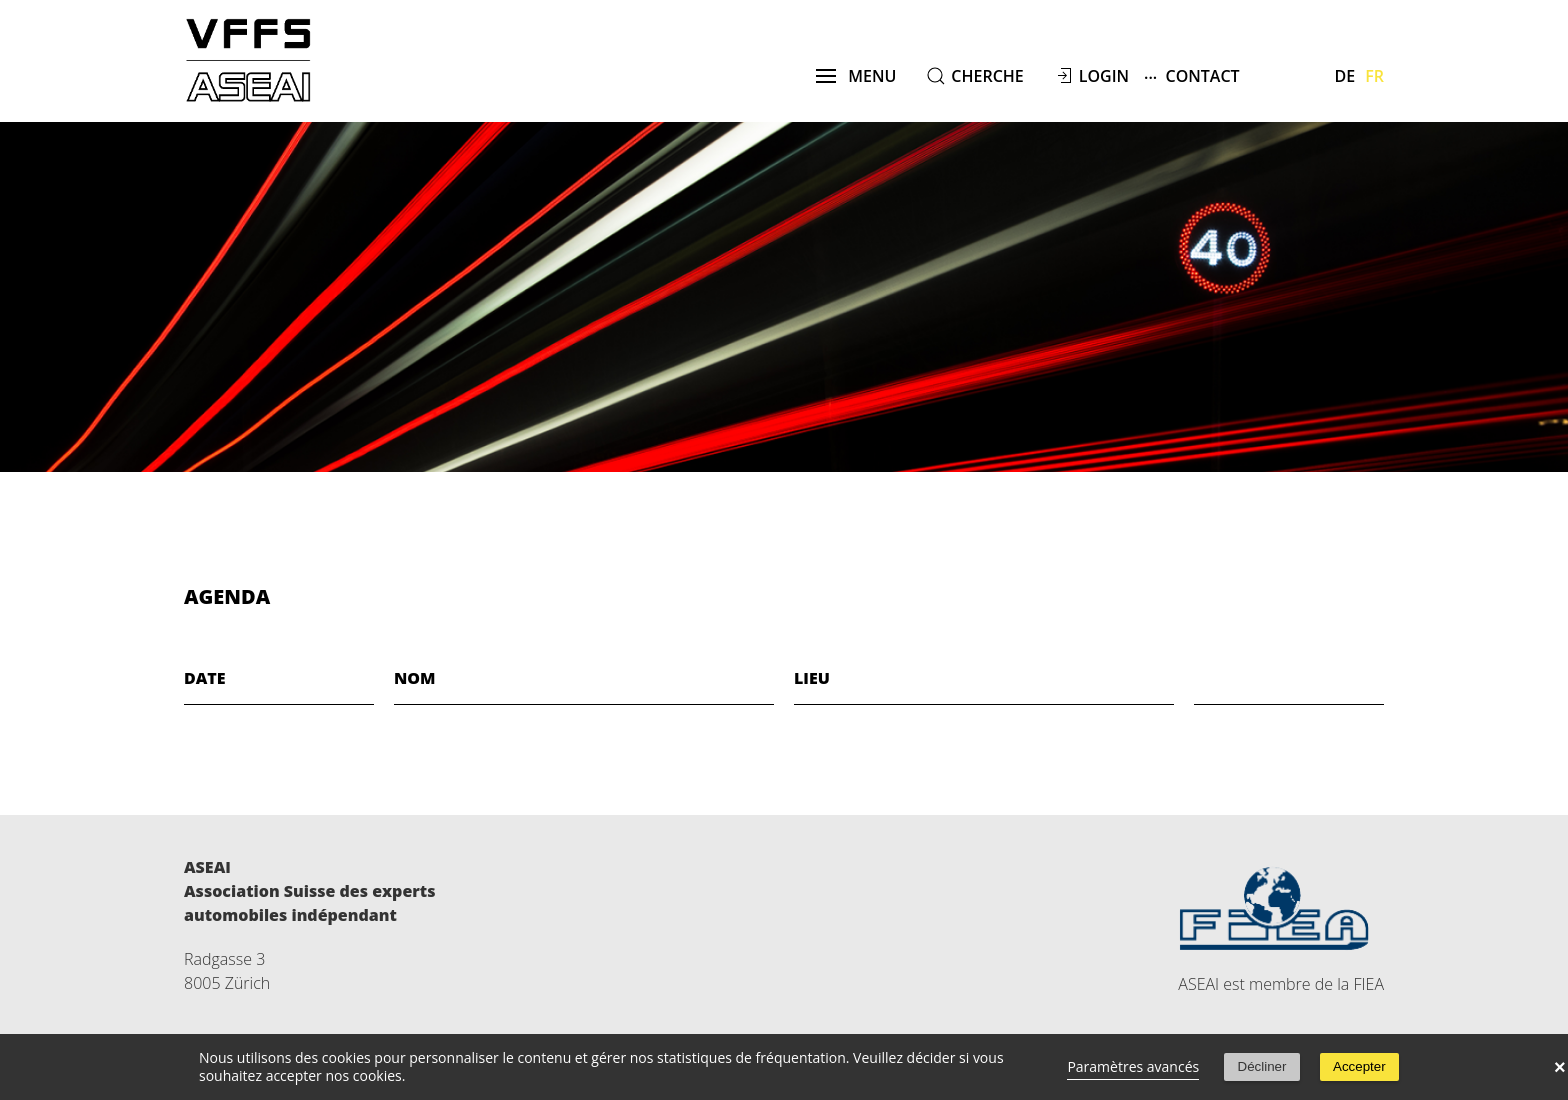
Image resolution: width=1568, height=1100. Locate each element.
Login (1104, 76)
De (1345, 76)
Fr (1374, 76)
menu (856, 76)
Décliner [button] (1262, 1066)
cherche (987, 76)
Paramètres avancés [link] (1133, 1066)
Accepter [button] (1359, 1066)
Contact (1192, 75)
